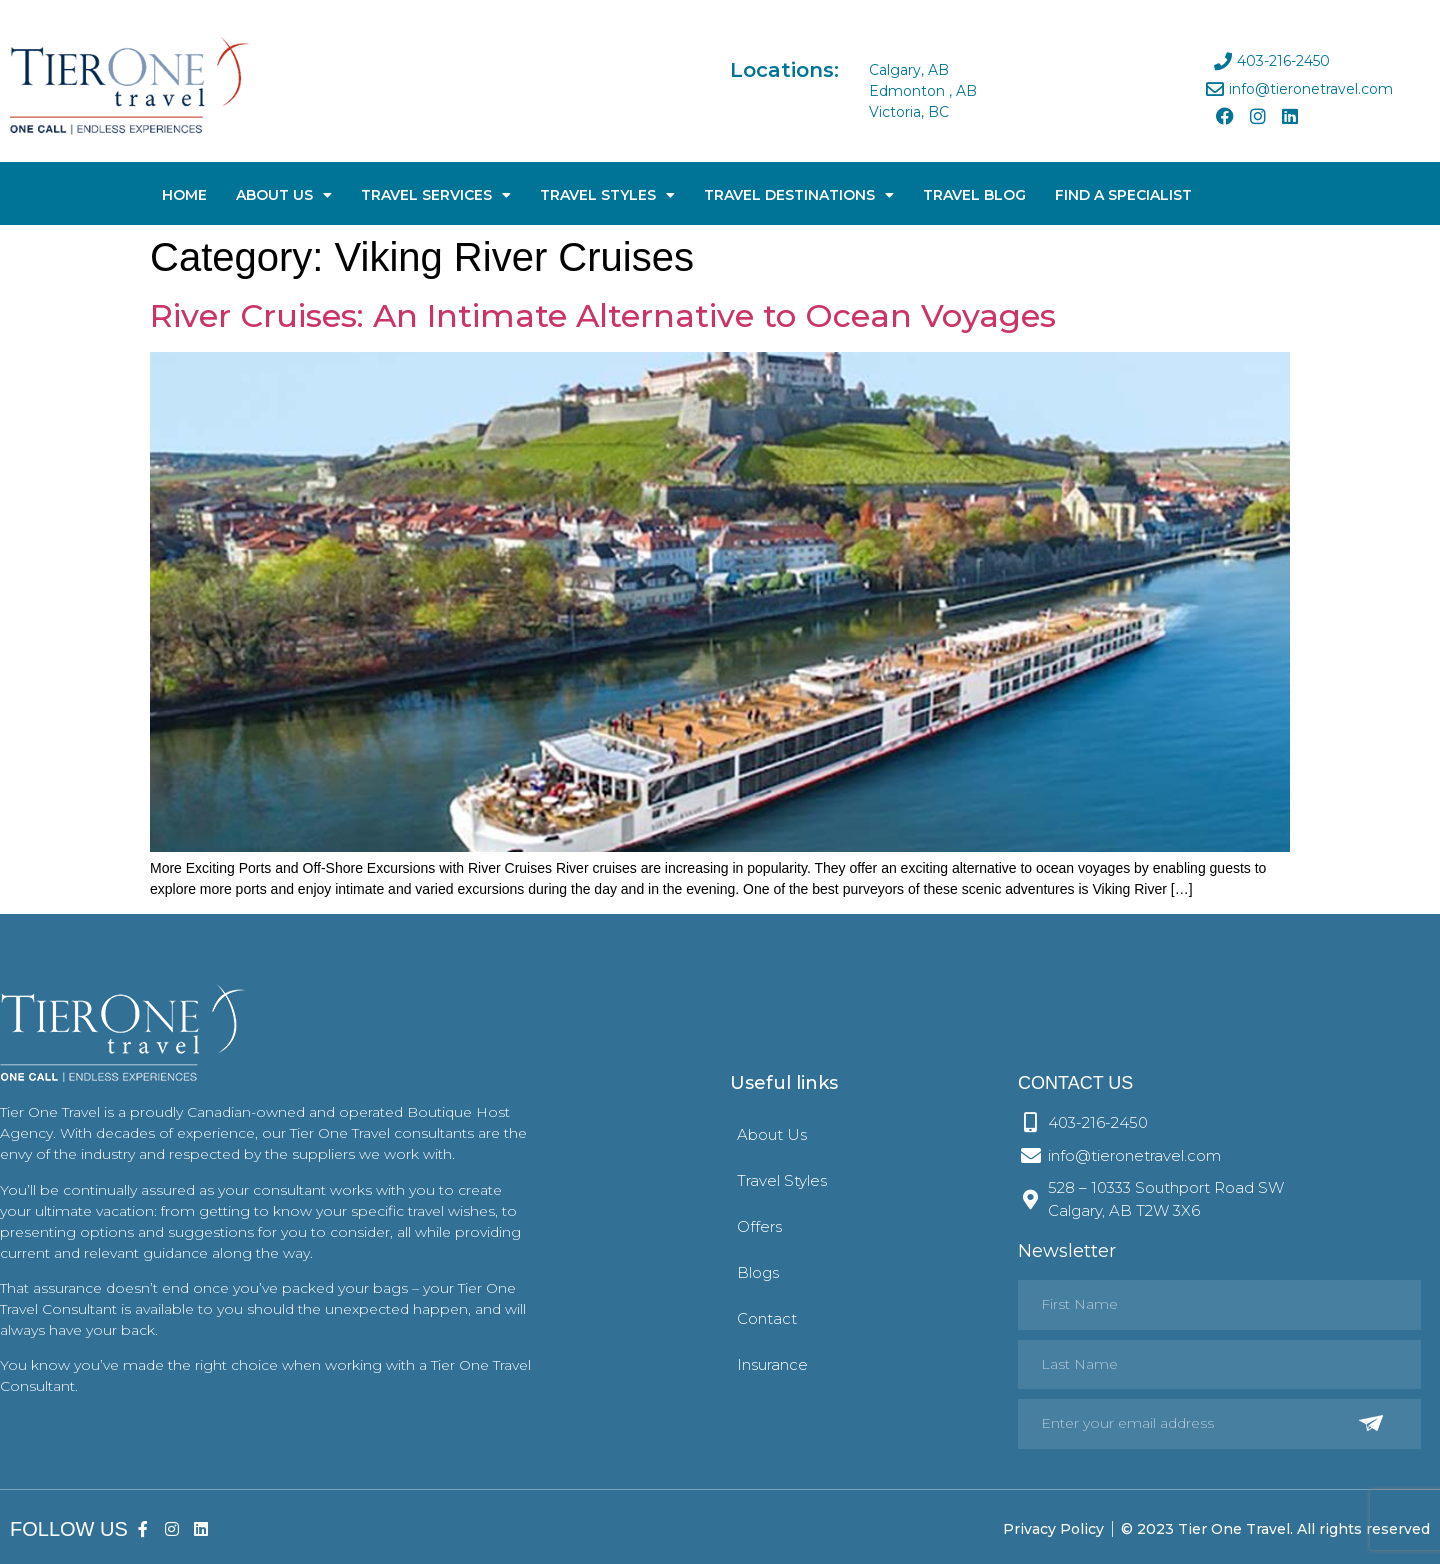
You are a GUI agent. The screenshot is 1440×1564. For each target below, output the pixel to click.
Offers (759, 1226)
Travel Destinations (799, 195)
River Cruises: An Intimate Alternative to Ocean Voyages (603, 315)
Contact (767, 1318)
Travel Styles (607, 195)
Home (184, 195)
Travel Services (436, 195)
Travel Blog (974, 195)
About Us (284, 195)
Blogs (758, 1272)
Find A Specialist (1123, 195)
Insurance (772, 1364)
